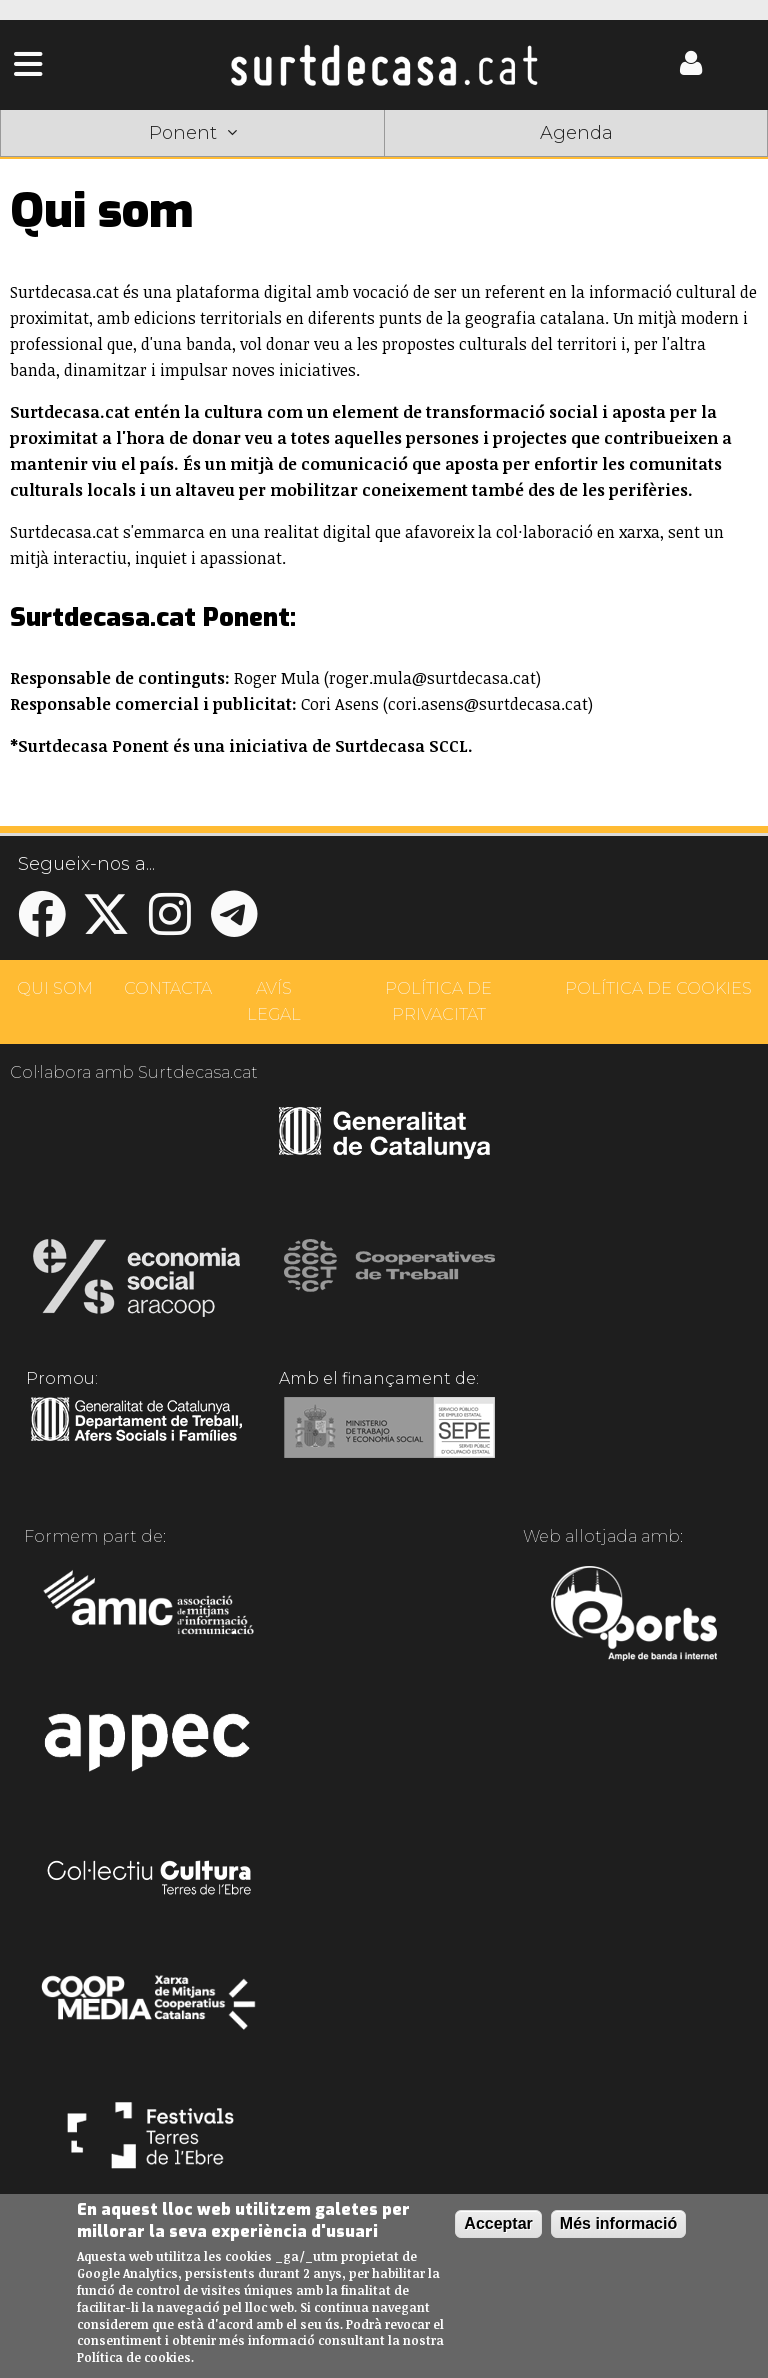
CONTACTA (168, 988)
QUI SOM (55, 988)
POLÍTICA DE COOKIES (658, 988)
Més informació (618, 2223)
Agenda (576, 133)
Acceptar (498, 2223)
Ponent (193, 133)
